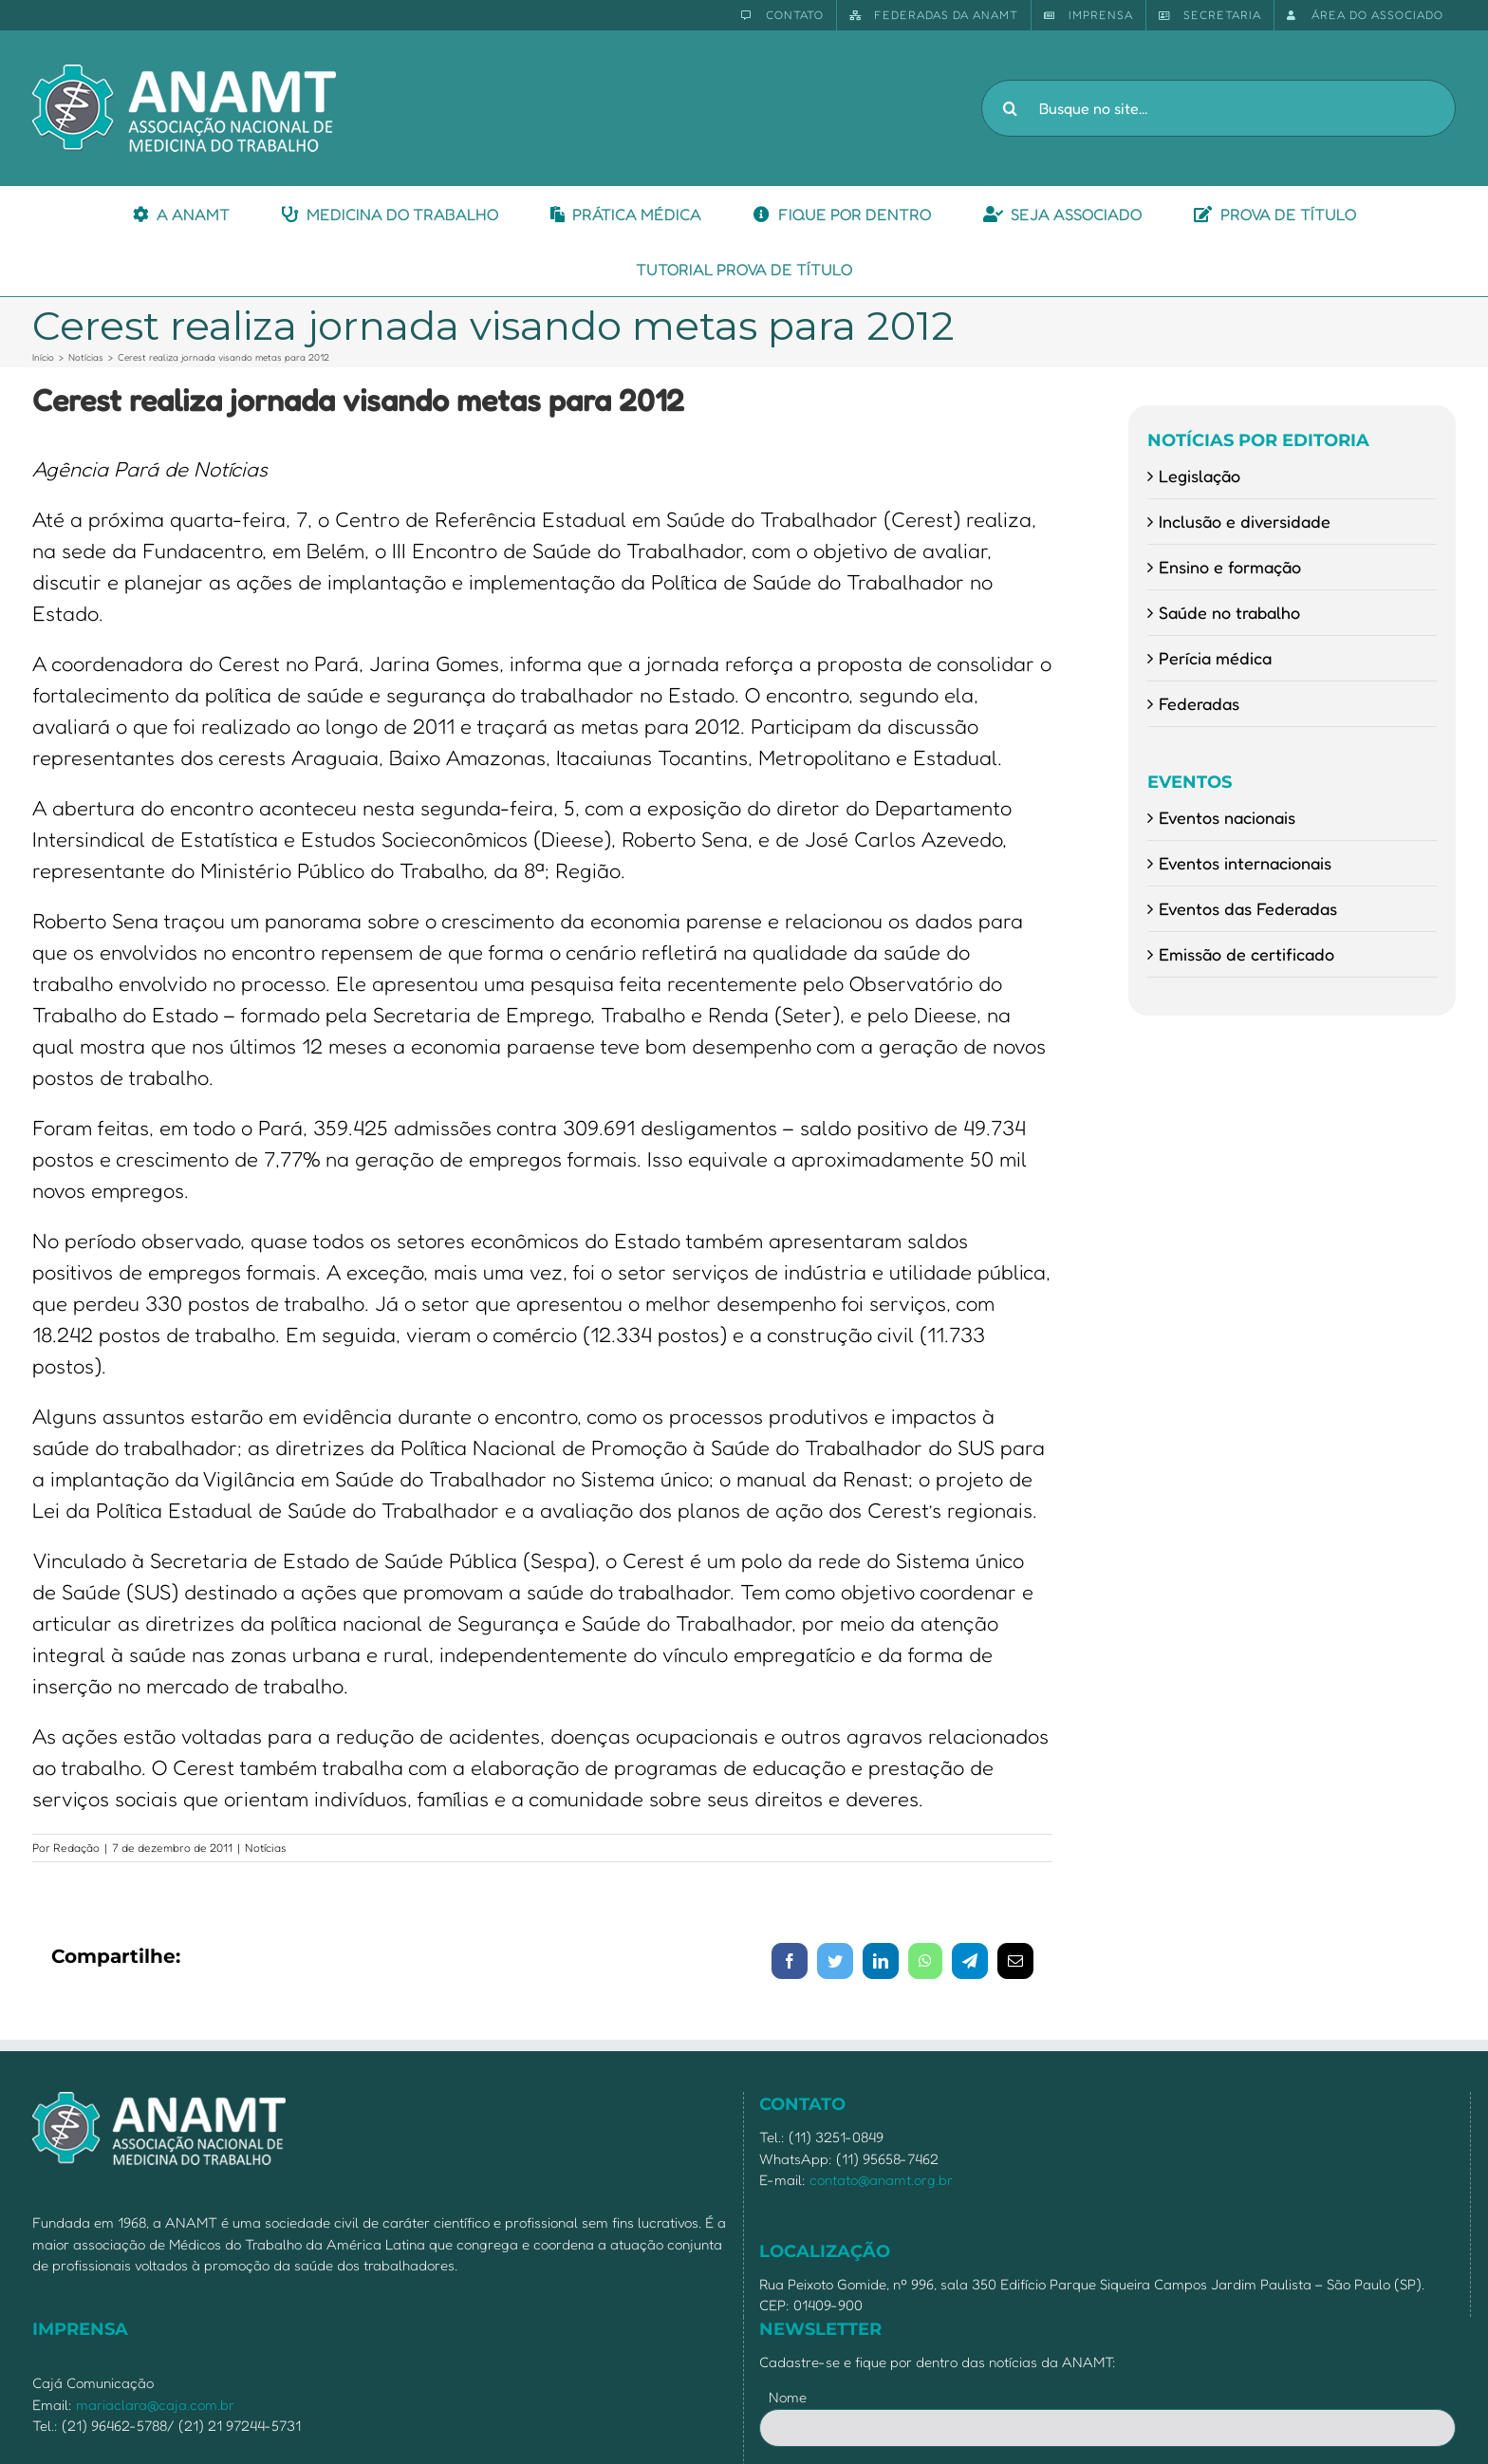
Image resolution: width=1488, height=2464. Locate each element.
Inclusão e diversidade (1244, 521)
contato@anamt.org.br (881, 2180)
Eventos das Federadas (1248, 908)
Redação (76, 1847)
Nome (788, 2397)
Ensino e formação (1230, 566)
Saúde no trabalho (1229, 612)
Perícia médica (1215, 657)
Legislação (1199, 475)
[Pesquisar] (1009, 108)
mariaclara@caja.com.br (155, 2405)
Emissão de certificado (1246, 953)
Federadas (1199, 703)
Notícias (266, 1847)
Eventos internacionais (1245, 862)
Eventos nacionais (1227, 817)
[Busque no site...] (1218, 108)
